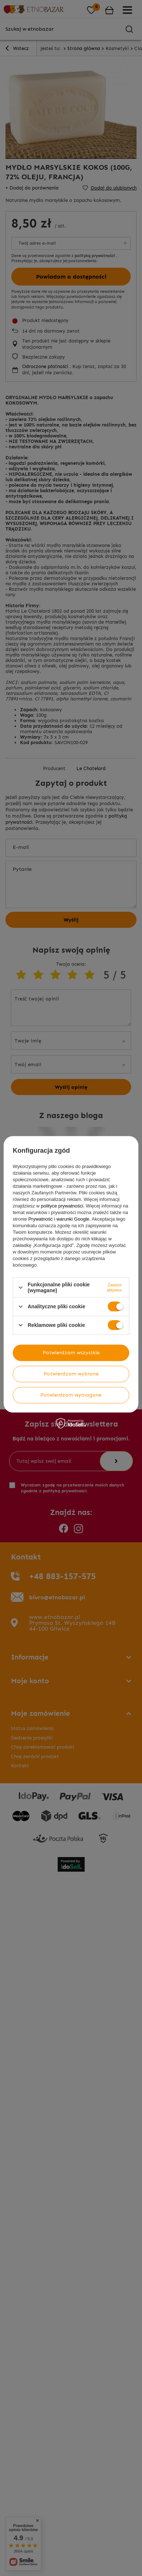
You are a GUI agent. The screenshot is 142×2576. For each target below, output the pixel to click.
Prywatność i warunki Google (59, 1219)
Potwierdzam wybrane (71, 1374)
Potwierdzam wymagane (71, 1395)
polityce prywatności (62, 1206)
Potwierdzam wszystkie (71, 1353)
